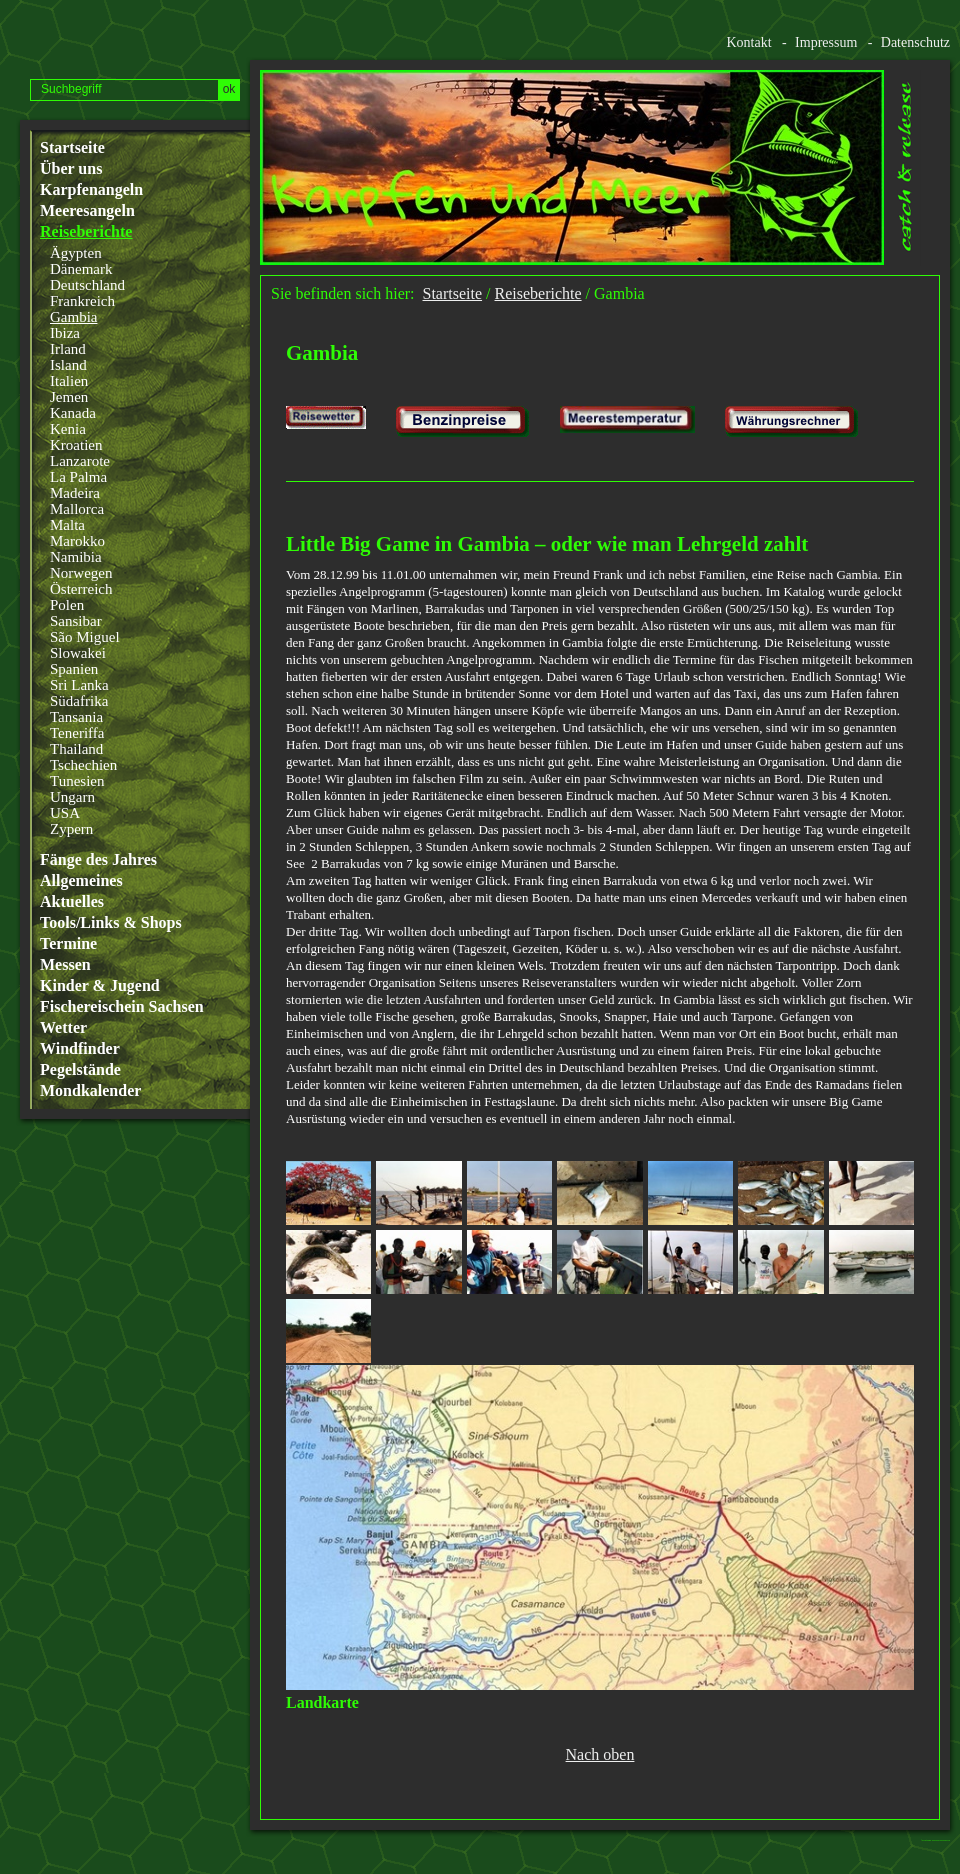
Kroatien (76, 445)
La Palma (78, 477)
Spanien (74, 669)
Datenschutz (915, 42)
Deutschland (87, 285)
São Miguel (85, 637)
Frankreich (82, 301)
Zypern (71, 829)
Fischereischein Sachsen (122, 1007)
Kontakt (748, 42)
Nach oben (600, 1755)
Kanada (73, 413)
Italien (69, 381)
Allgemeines (81, 881)
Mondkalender (90, 1091)
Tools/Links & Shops (111, 923)
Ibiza (65, 333)
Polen (67, 605)
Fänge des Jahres (98, 860)
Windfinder (80, 1049)
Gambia (73, 317)
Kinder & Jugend (100, 986)
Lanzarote (80, 461)
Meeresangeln (87, 211)
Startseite (72, 148)
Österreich (81, 589)
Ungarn (72, 797)
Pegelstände (80, 1070)
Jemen (69, 397)
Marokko (77, 541)
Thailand (76, 749)
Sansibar (76, 621)
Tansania (76, 717)
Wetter (63, 1028)
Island (68, 365)
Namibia (76, 557)
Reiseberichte (86, 232)
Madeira (75, 493)
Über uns (71, 169)
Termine (68, 944)
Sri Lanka (79, 685)
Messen (65, 965)
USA (65, 813)
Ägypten (76, 253)
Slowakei (78, 653)
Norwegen (81, 573)
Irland (68, 349)
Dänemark (81, 269)
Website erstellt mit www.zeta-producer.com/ (941, 1840)
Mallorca (77, 509)
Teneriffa (77, 733)
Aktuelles (72, 902)
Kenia (68, 429)
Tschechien (83, 765)
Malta (67, 525)
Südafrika (79, 701)
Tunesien (77, 781)
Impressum (826, 42)
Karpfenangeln (91, 190)
